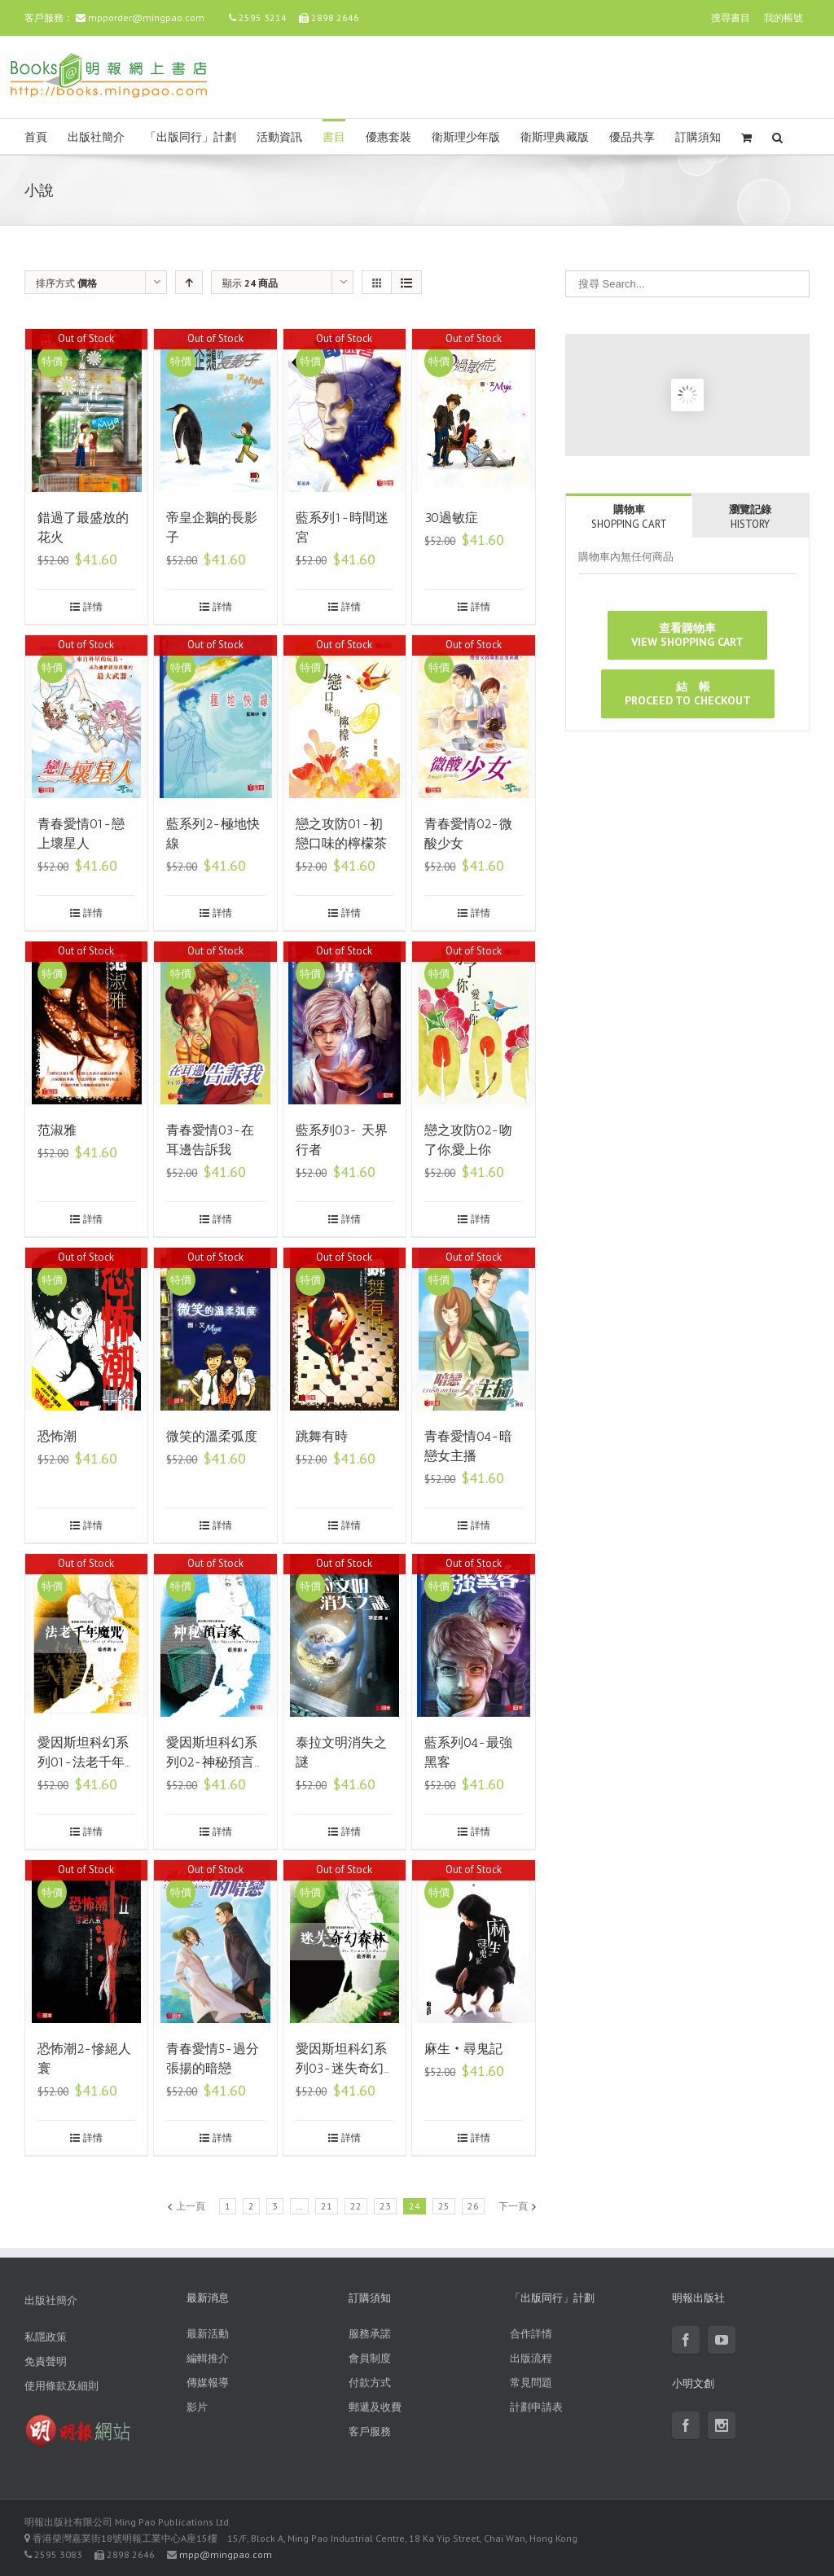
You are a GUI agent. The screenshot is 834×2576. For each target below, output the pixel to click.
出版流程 (531, 2358)
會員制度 (370, 2358)
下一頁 (513, 2206)
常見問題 (531, 2382)
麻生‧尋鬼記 (463, 2048)
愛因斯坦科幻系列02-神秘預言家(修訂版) (211, 1762)
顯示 (250, 283)
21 (326, 2206)
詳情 (93, 606)
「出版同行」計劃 (190, 137)
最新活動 (208, 2334)
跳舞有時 (322, 1436)
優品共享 (632, 137)
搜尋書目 (730, 17)
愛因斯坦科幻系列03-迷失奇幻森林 (341, 2068)
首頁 (35, 137)
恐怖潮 (57, 1436)
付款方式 (370, 2382)
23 (385, 2206)
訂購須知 (698, 137)
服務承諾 (370, 2334)
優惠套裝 (388, 137)
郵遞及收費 (375, 2407)
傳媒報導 (208, 2382)
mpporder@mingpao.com (146, 17)
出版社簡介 (96, 137)
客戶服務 (370, 2431)
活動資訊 (279, 137)
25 (444, 2206)
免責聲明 (45, 2361)
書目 (334, 137)
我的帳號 (783, 17)
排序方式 (66, 283)
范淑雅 (57, 1130)
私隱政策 (45, 2337)
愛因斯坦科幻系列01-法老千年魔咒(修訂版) (83, 1762)
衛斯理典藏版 (554, 137)
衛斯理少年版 (466, 137)
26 (473, 2206)
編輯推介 (208, 2358)
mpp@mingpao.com (225, 2554)
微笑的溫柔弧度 (211, 1436)
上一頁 (190, 2206)
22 (356, 2206)
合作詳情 (531, 2334)
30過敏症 (451, 517)
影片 (197, 2407)
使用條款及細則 (61, 2386)
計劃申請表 (536, 2407)
